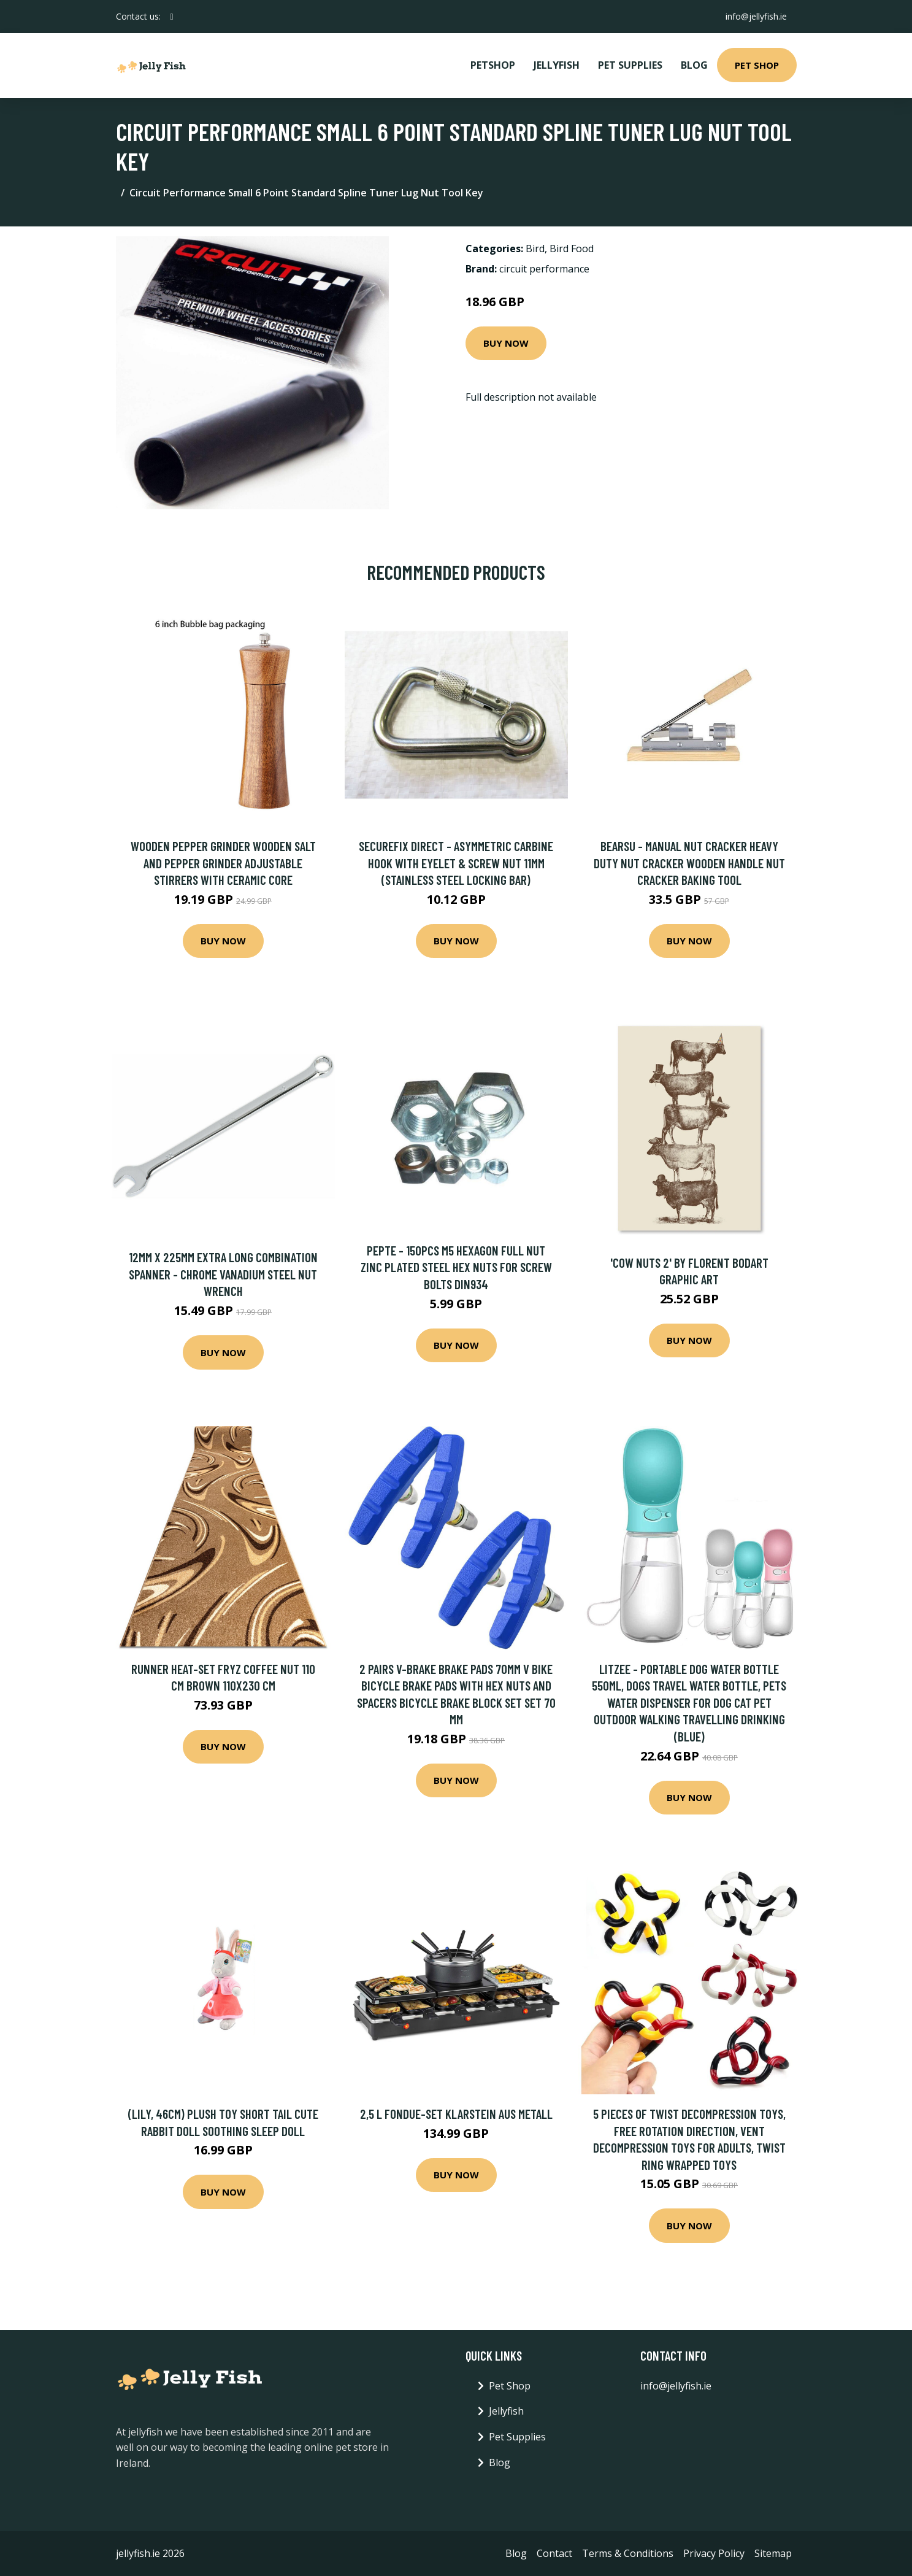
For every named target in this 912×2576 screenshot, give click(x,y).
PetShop (492, 65)
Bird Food (572, 248)
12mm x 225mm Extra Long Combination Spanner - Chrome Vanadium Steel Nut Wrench (223, 1273)
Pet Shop (757, 65)
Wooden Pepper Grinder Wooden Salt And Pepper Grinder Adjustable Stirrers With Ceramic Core (223, 862)
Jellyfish (557, 65)
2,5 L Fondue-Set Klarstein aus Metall (456, 2113)
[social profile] (172, 16)
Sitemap (773, 2553)
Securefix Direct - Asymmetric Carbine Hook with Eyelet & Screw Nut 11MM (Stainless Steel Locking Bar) (456, 862)
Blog (694, 65)
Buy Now (506, 343)
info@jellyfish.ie (756, 16)
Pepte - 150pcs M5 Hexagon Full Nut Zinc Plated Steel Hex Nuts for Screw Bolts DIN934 (456, 1267)
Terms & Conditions (627, 2553)
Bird (535, 248)
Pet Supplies (630, 65)
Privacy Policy (714, 2553)
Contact (554, 2553)
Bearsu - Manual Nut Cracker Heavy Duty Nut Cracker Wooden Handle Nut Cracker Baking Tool (689, 862)
